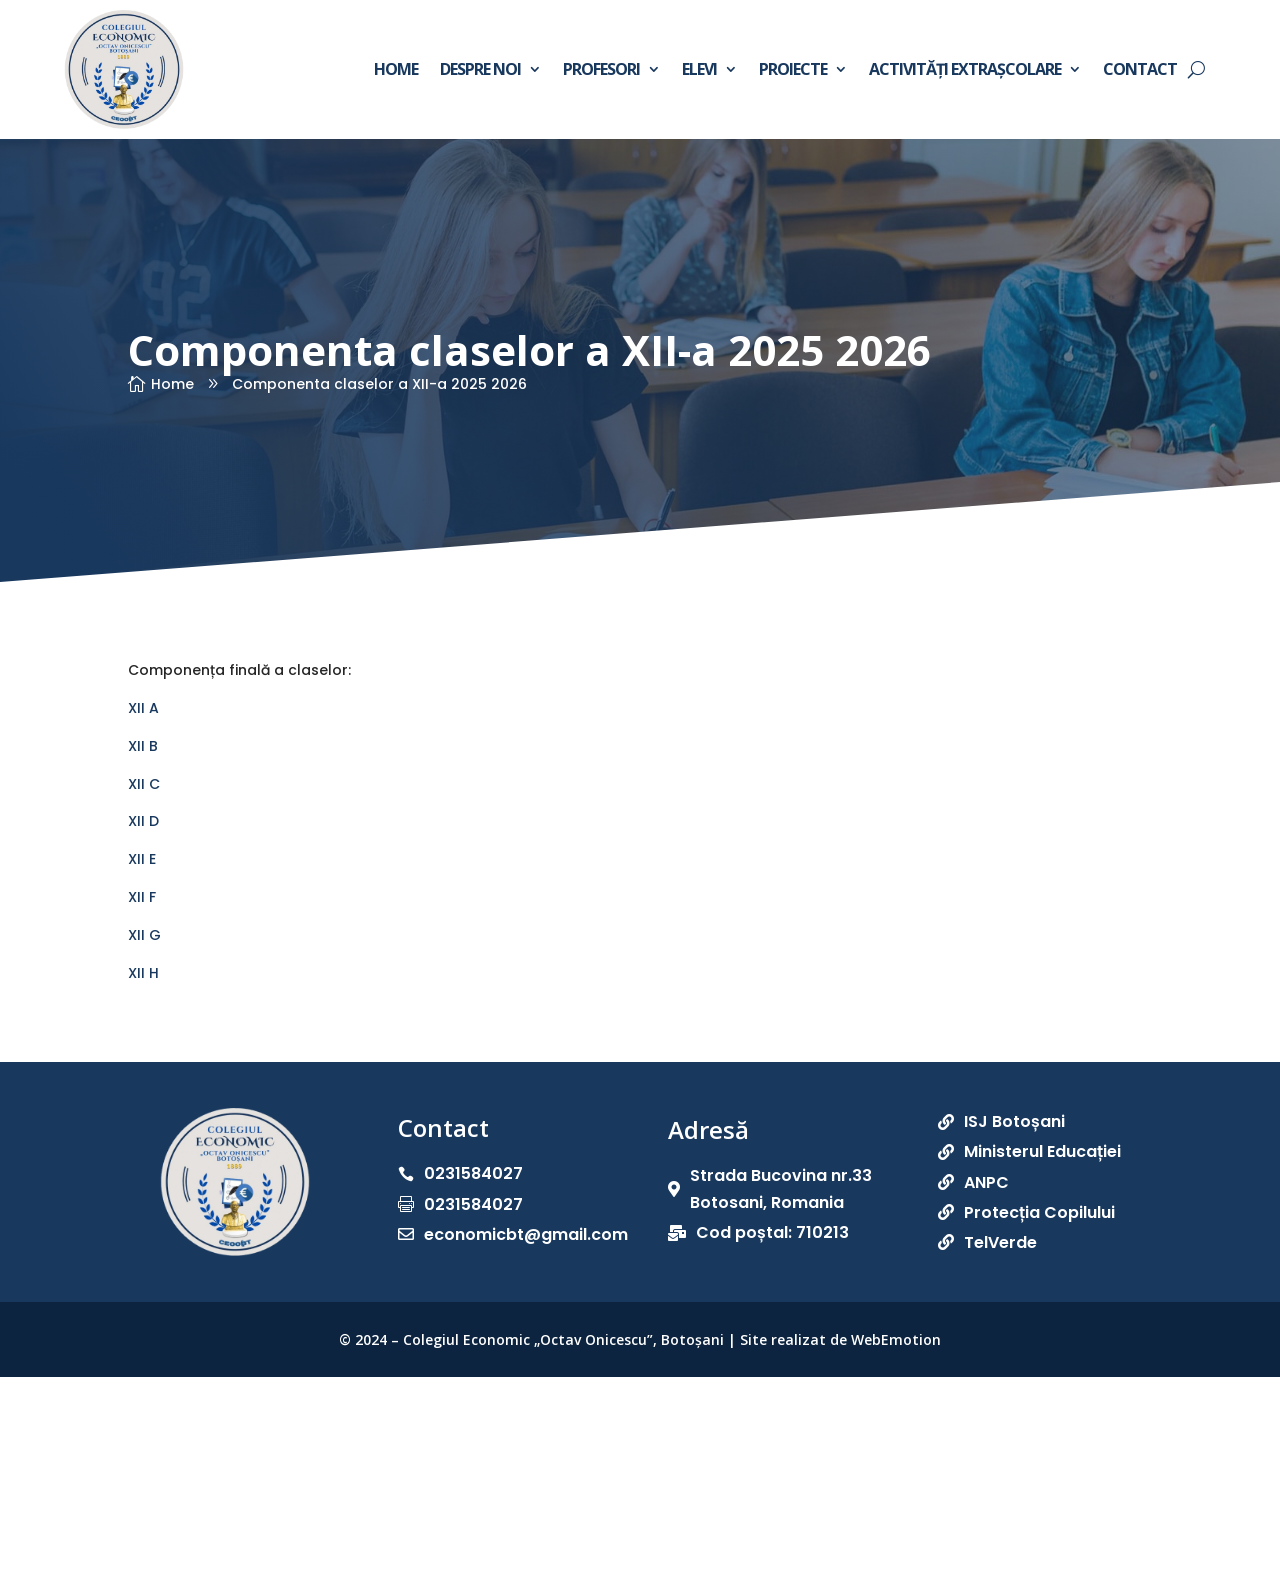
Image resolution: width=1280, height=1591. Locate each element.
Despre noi (480, 69)
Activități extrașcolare (965, 69)
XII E (142, 859)
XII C (144, 784)
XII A (143, 708)
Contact (1140, 69)
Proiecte (793, 69)
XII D (143, 821)
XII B (143, 746)
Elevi (699, 69)
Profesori (601, 69)
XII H (143, 973)
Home (396, 69)
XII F (142, 897)
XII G (144, 935)
